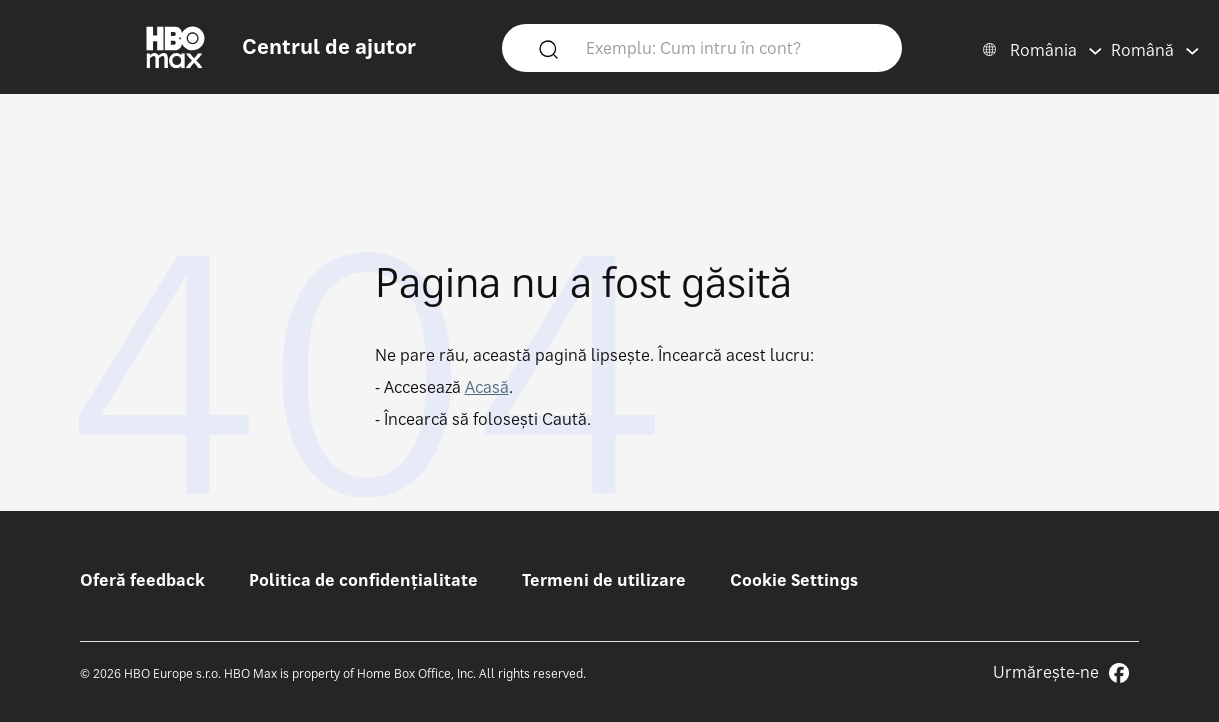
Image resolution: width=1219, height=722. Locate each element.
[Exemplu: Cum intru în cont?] (731, 47)
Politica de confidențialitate (363, 580)
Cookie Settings (794, 580)
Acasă (487, 387)
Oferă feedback (142, 580)
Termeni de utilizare (604, 580)
